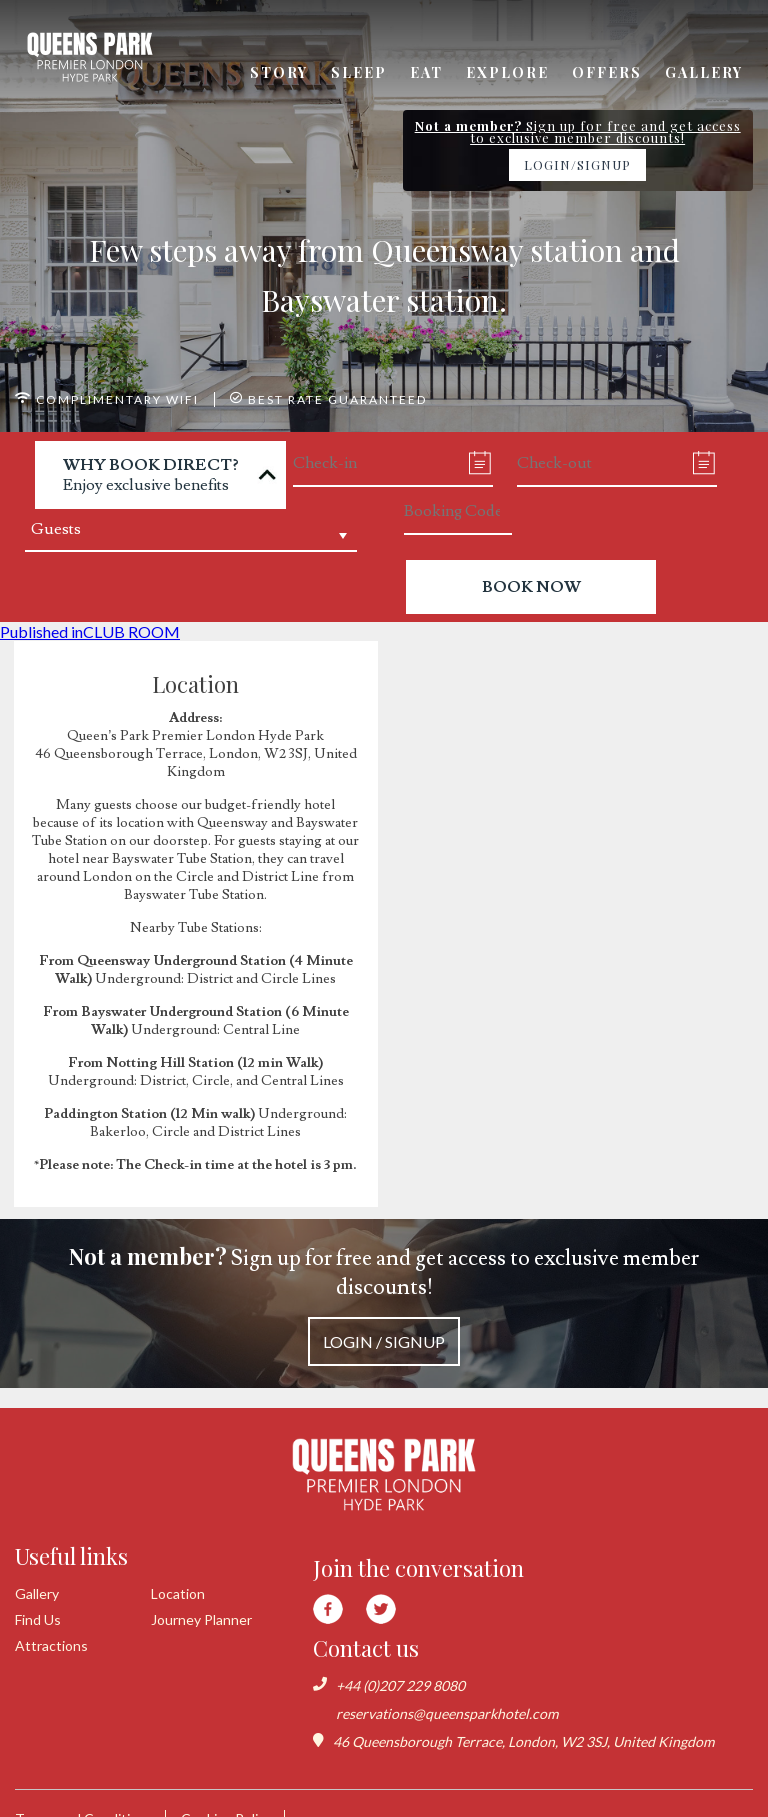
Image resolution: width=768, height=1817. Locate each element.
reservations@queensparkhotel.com (447, 1713)
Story (279, 72)
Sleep (359, 72)
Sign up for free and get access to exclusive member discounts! (384, 1303)
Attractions (51, 1645)
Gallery (704, 72)
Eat (426, 72)
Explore (507, 72)
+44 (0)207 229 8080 (400, 1685)
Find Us (38, 1619)
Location (178, 1593)
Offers (607, 72)
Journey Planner (201, 1619)
